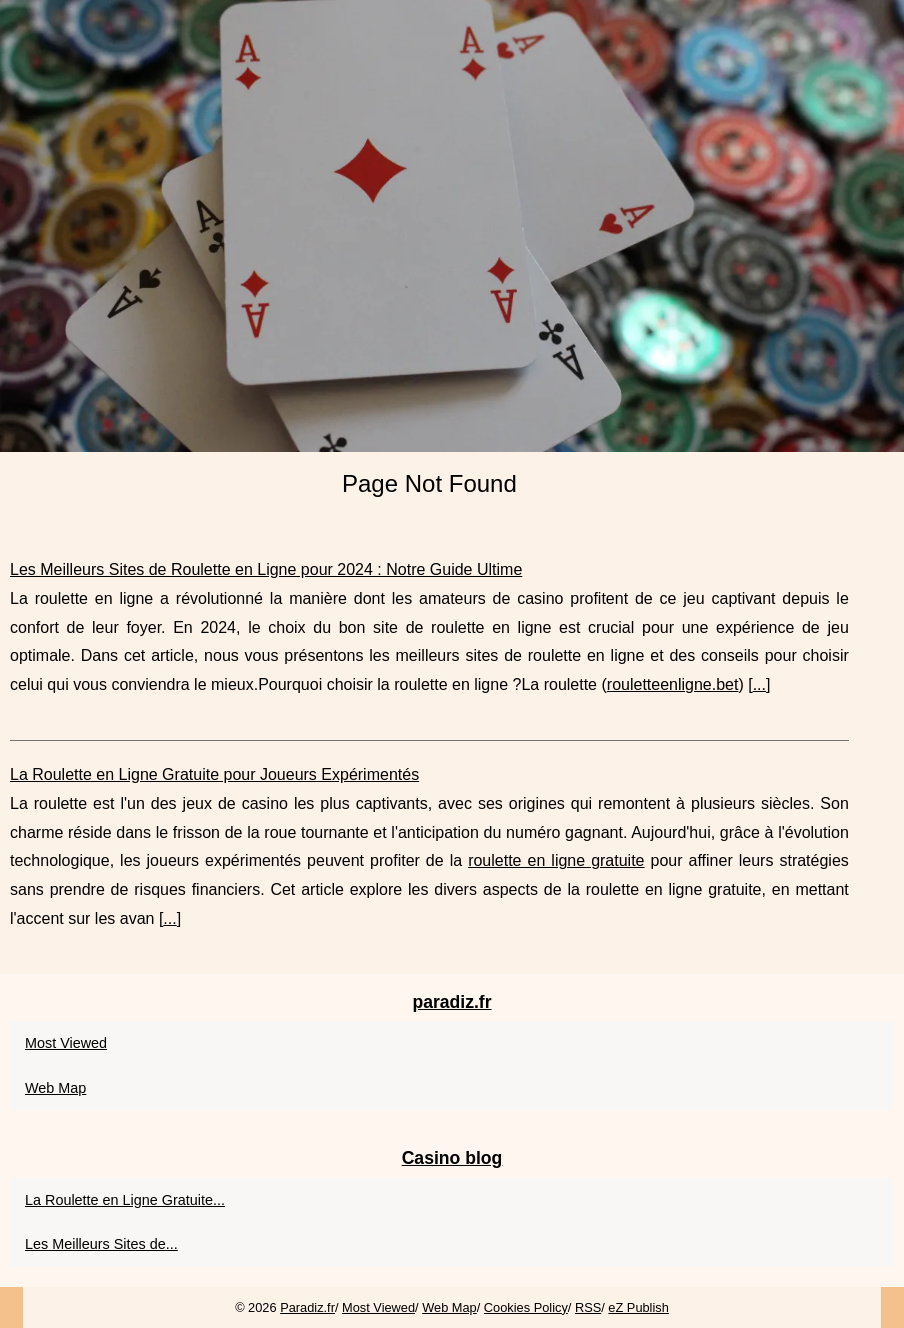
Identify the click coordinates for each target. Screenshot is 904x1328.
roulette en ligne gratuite (556, 860)
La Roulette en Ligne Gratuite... (125, 1200)
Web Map (55, 1088)
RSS (588, 1307)
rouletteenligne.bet (673, 684)
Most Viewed (66, 1043)
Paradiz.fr (307, 1307)
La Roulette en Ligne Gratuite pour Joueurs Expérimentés (214, 774)
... (759, 684)
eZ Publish (638, 1307)
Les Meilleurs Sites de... (101, 1244)
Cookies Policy (526, 1307)
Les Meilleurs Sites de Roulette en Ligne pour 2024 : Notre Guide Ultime (266, 569)
